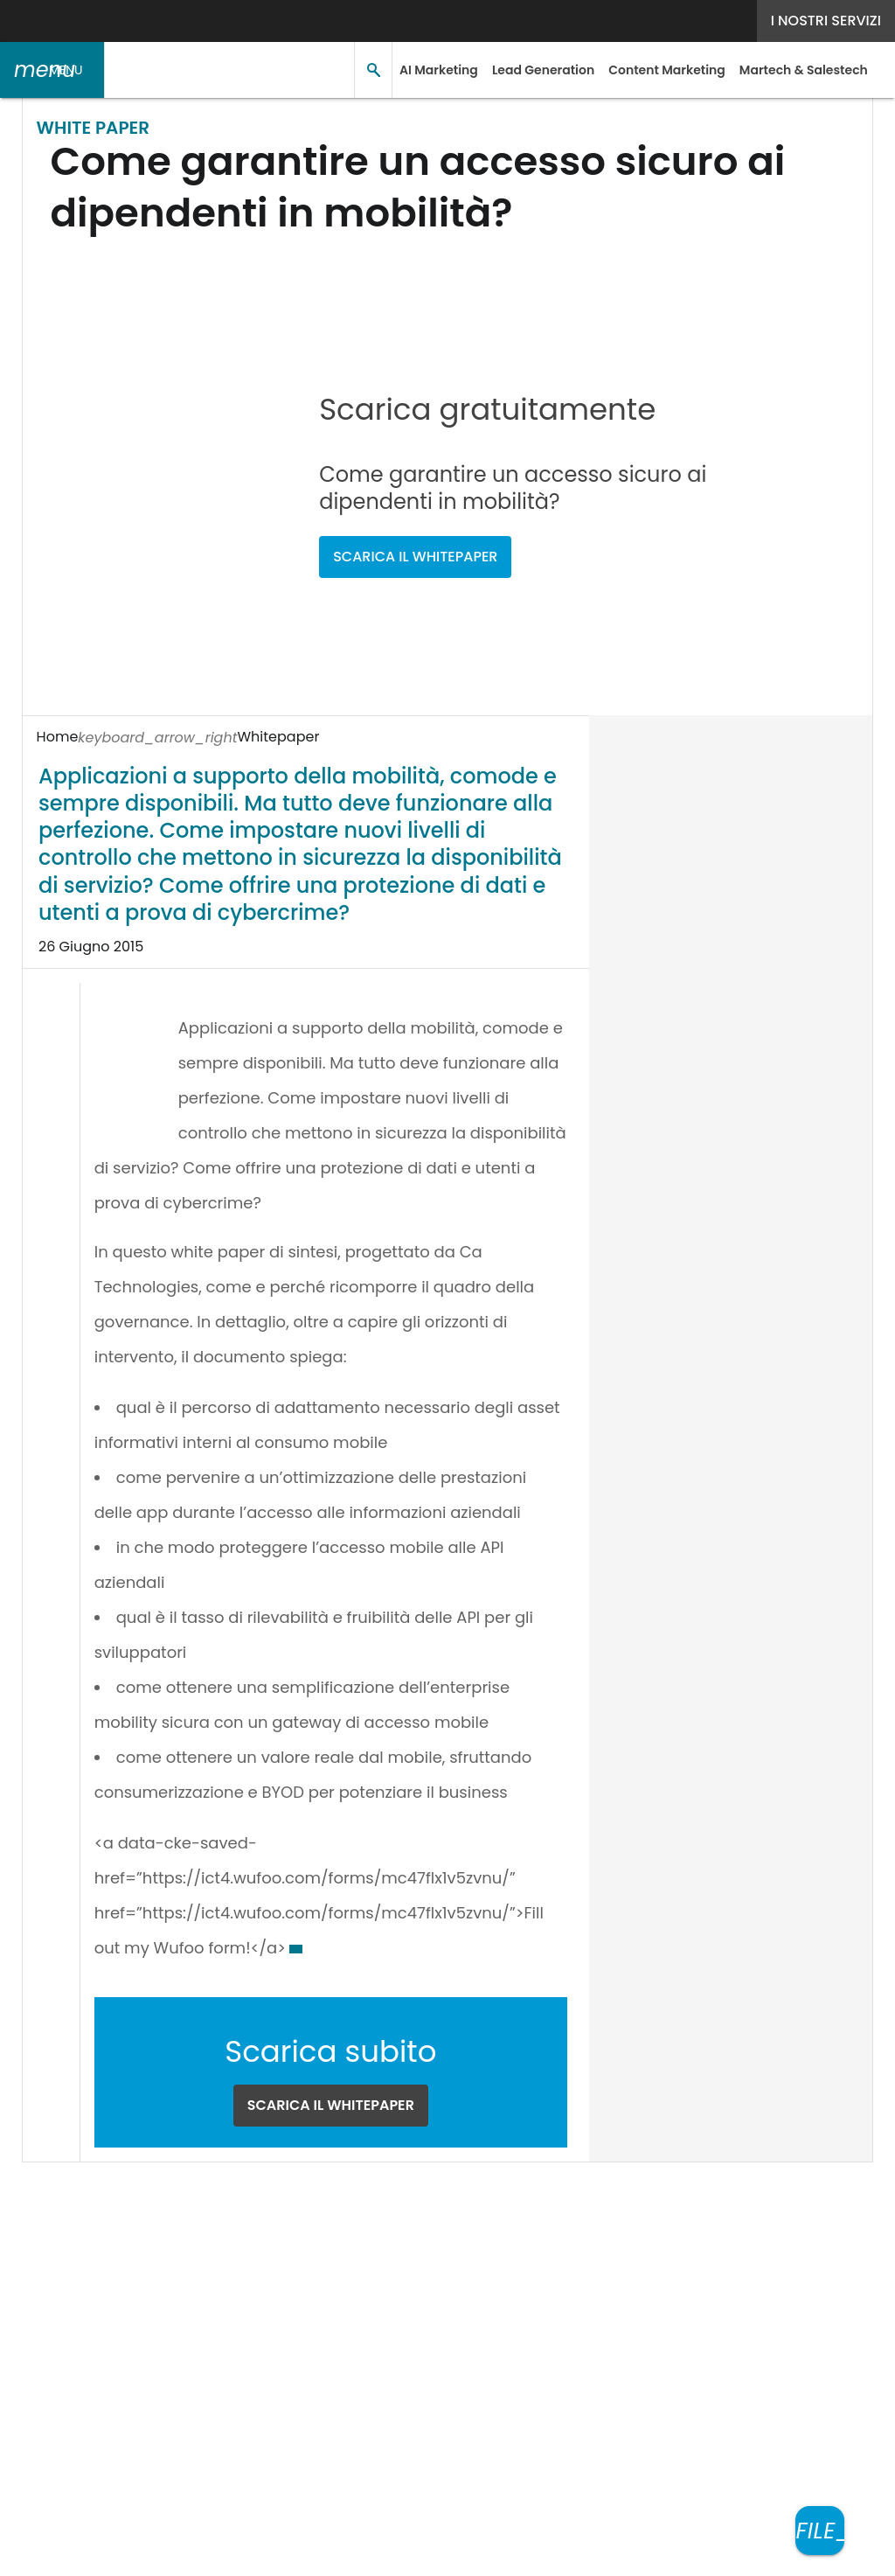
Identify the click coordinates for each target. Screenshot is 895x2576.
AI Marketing (436, 70)
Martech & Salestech (796, 70)
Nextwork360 (96, 2332)
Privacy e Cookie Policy (382, 2228)
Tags (192, 2228)
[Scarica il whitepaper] (819, 2530)
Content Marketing (660, 70)
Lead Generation (538, 70)
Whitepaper (140, 737)
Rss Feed (256, 2228)
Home (57, 737)
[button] (52, 70)
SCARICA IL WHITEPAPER (432, 502)
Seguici (370, 2190)
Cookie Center (72, 2249)
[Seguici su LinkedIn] (448, 2190)
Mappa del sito (447, 2551)
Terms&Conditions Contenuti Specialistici (620, 2228)
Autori (137, 2228)
